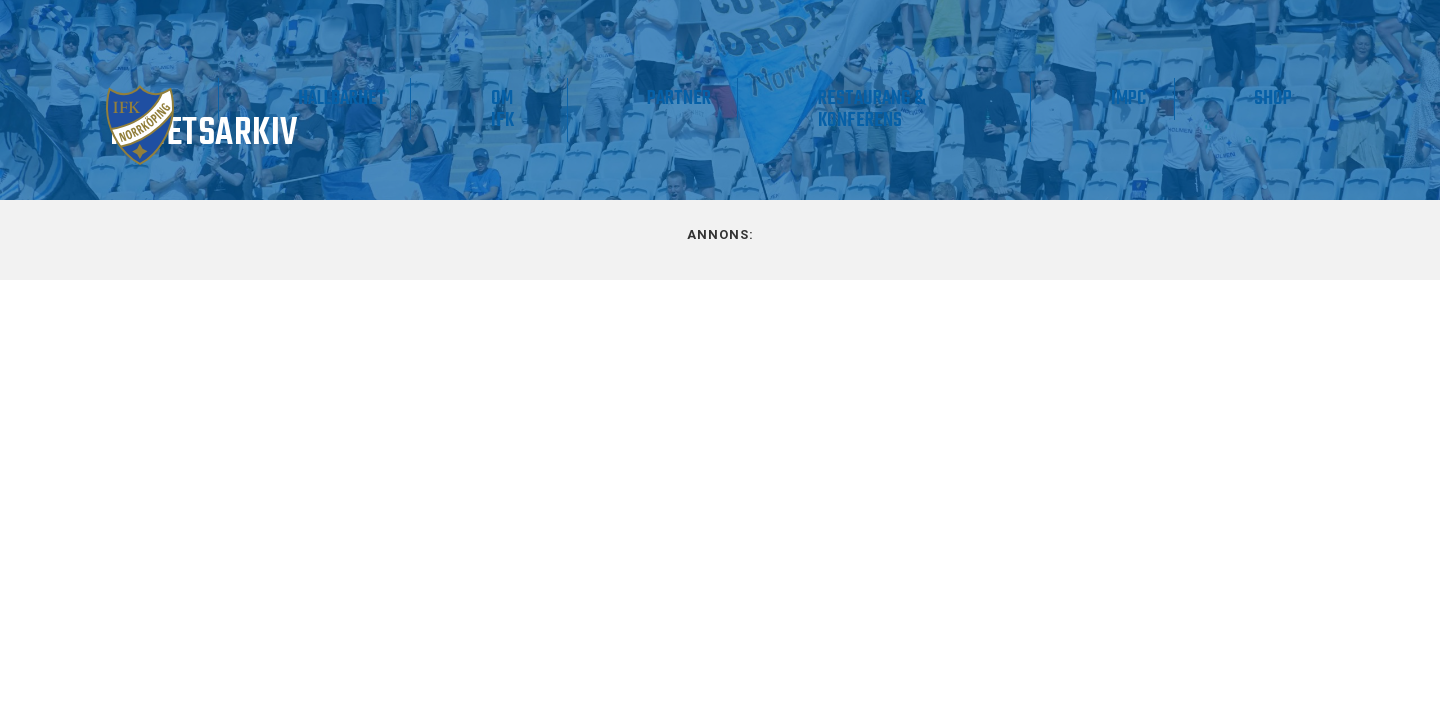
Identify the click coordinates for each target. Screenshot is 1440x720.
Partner (852, 98)
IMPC (1199, 98)
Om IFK (722, 109)
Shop (1297, 98)
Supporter (470, 98)
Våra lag (325, 109)
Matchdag (211, 98)
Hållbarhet (612, 98)
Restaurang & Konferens (995, 109)
